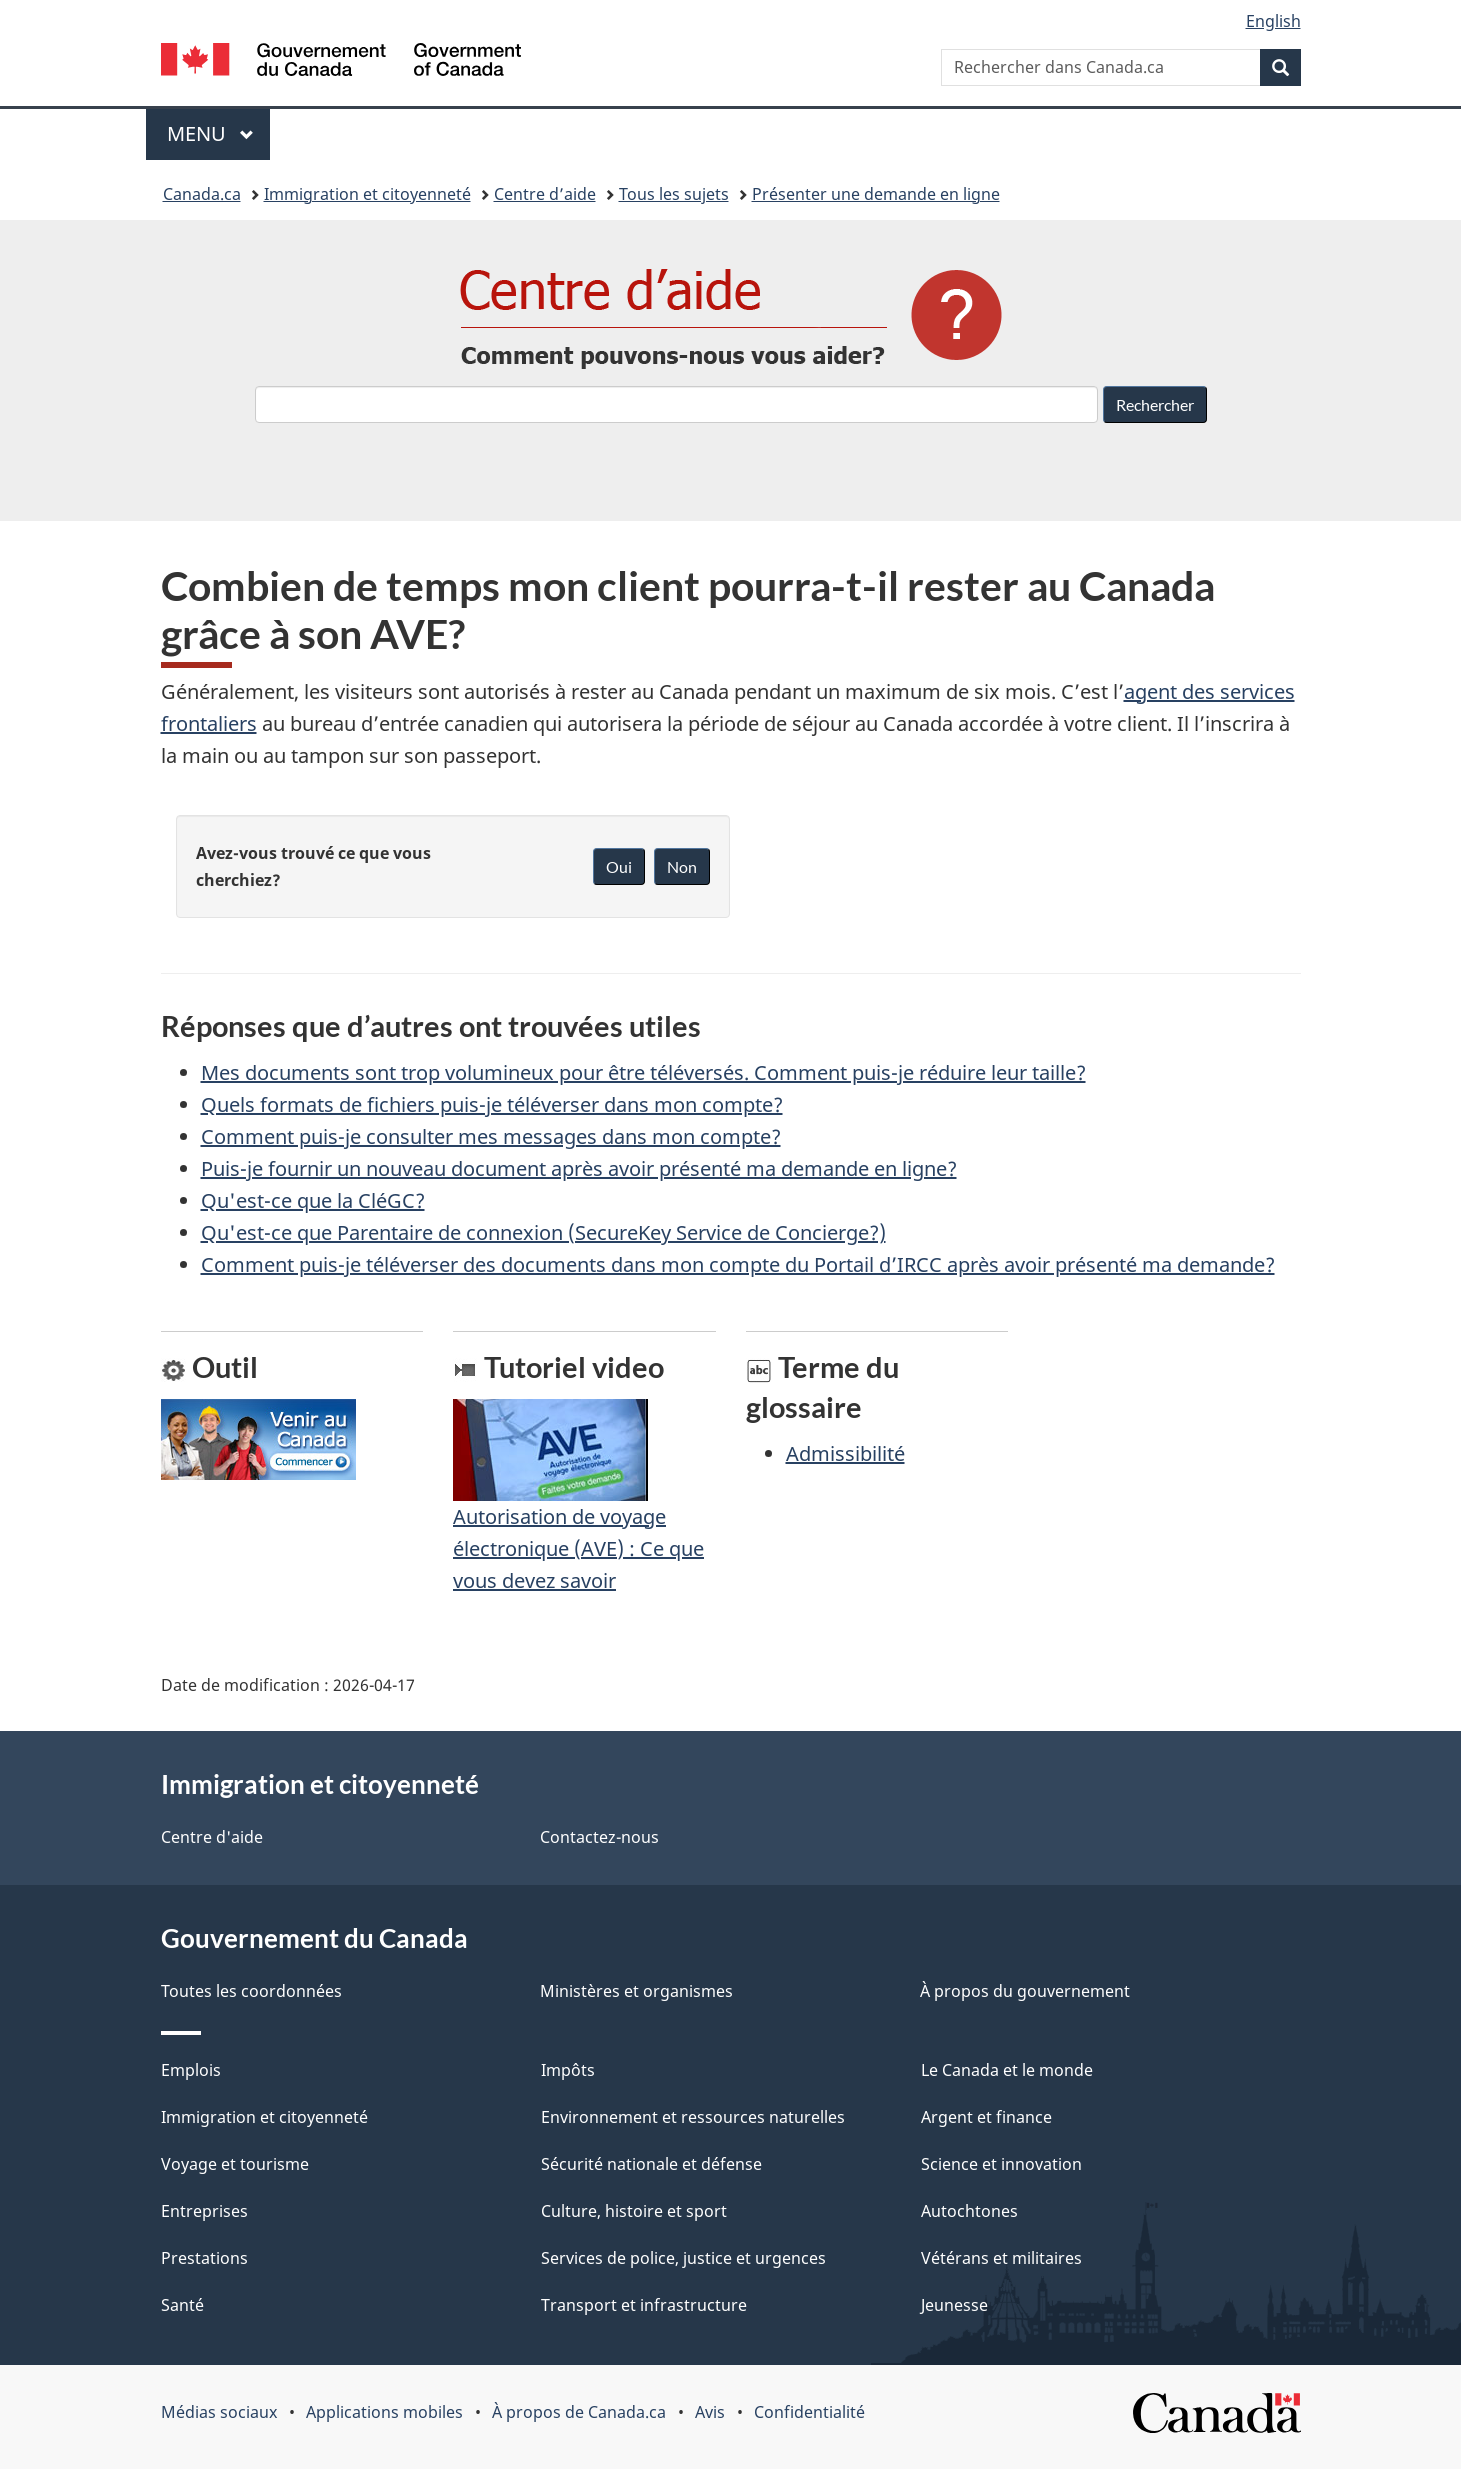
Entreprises (204, 2211)
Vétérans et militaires (1001, 2258)
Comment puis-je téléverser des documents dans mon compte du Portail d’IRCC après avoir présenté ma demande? (738, 1264)
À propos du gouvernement (1025, 1991)
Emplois (191, 2070)
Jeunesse (954, 2305)
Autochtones (969, 2211)
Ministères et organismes (636, 1991)
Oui (619, 866)
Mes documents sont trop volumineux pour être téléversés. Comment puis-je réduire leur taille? (643, 1072)
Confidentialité (809, 2412)
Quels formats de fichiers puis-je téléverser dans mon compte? (492, 1104)
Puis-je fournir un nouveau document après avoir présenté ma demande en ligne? (579, 1168)
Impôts (568, 2070)
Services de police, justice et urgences (683, 2258)
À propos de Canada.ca (579, 2412)
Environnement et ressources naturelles (693, 2117)
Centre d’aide (545, 194)
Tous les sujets (674, 194)
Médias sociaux (219, 2412)
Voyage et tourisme (235, 2164)
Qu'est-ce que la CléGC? (313, 1200)
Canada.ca (202, 194)
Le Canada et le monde (1007, 2070)
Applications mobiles (384, 2412)
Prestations (204, 2258)
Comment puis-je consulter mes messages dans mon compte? (491, 1136)
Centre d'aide (212, 1837)
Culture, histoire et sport (634, 2211)
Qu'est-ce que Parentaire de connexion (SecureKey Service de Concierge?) (543, 1232)
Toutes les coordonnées (251, 1991)
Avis (710, 2412)
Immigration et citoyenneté (367, 194)
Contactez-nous (599, 1837)
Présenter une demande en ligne (876, 194)
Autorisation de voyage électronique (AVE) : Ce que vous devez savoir (578, 1514)
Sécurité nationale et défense (651, 2164)
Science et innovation (1001, 2164)
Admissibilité (845, 1453)
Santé (182, 2305)
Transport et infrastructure (644, 2305)
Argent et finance (986, 2117)
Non (682, 866)
